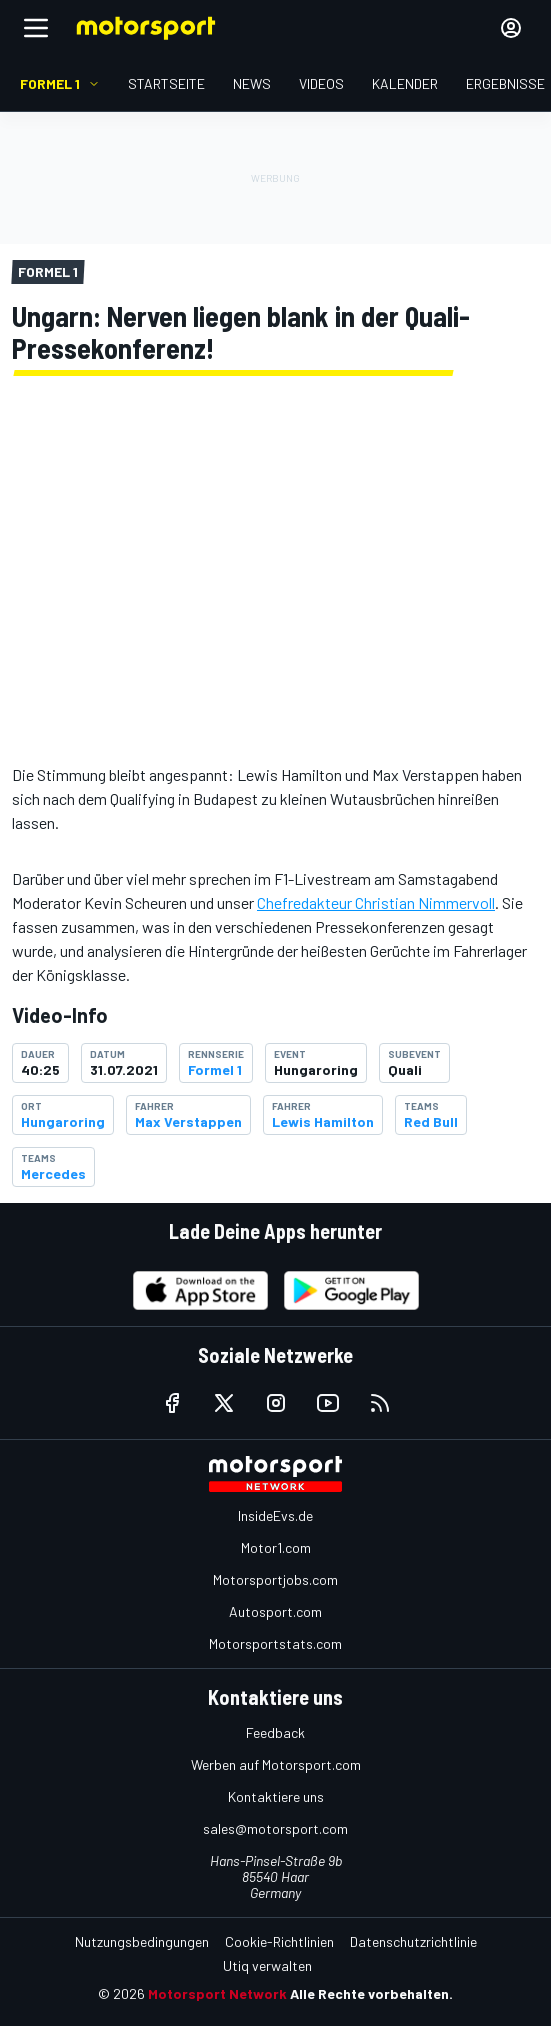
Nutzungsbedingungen (142, 1941)
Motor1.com (276, 1547)
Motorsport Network (217, 1993)
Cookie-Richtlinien (279, 1941)
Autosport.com (275, 1611)
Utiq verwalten (267, 1965)
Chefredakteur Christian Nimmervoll (376, 902)
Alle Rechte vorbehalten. (371, 1993)
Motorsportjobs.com (275, 1579)
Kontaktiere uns (276, 1796)
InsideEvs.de (275, 1515)
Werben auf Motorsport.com (276, 1764)
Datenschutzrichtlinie (413, 1941)
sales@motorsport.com (275, 1828)
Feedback (275, 1732)
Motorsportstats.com (275, 1643)
